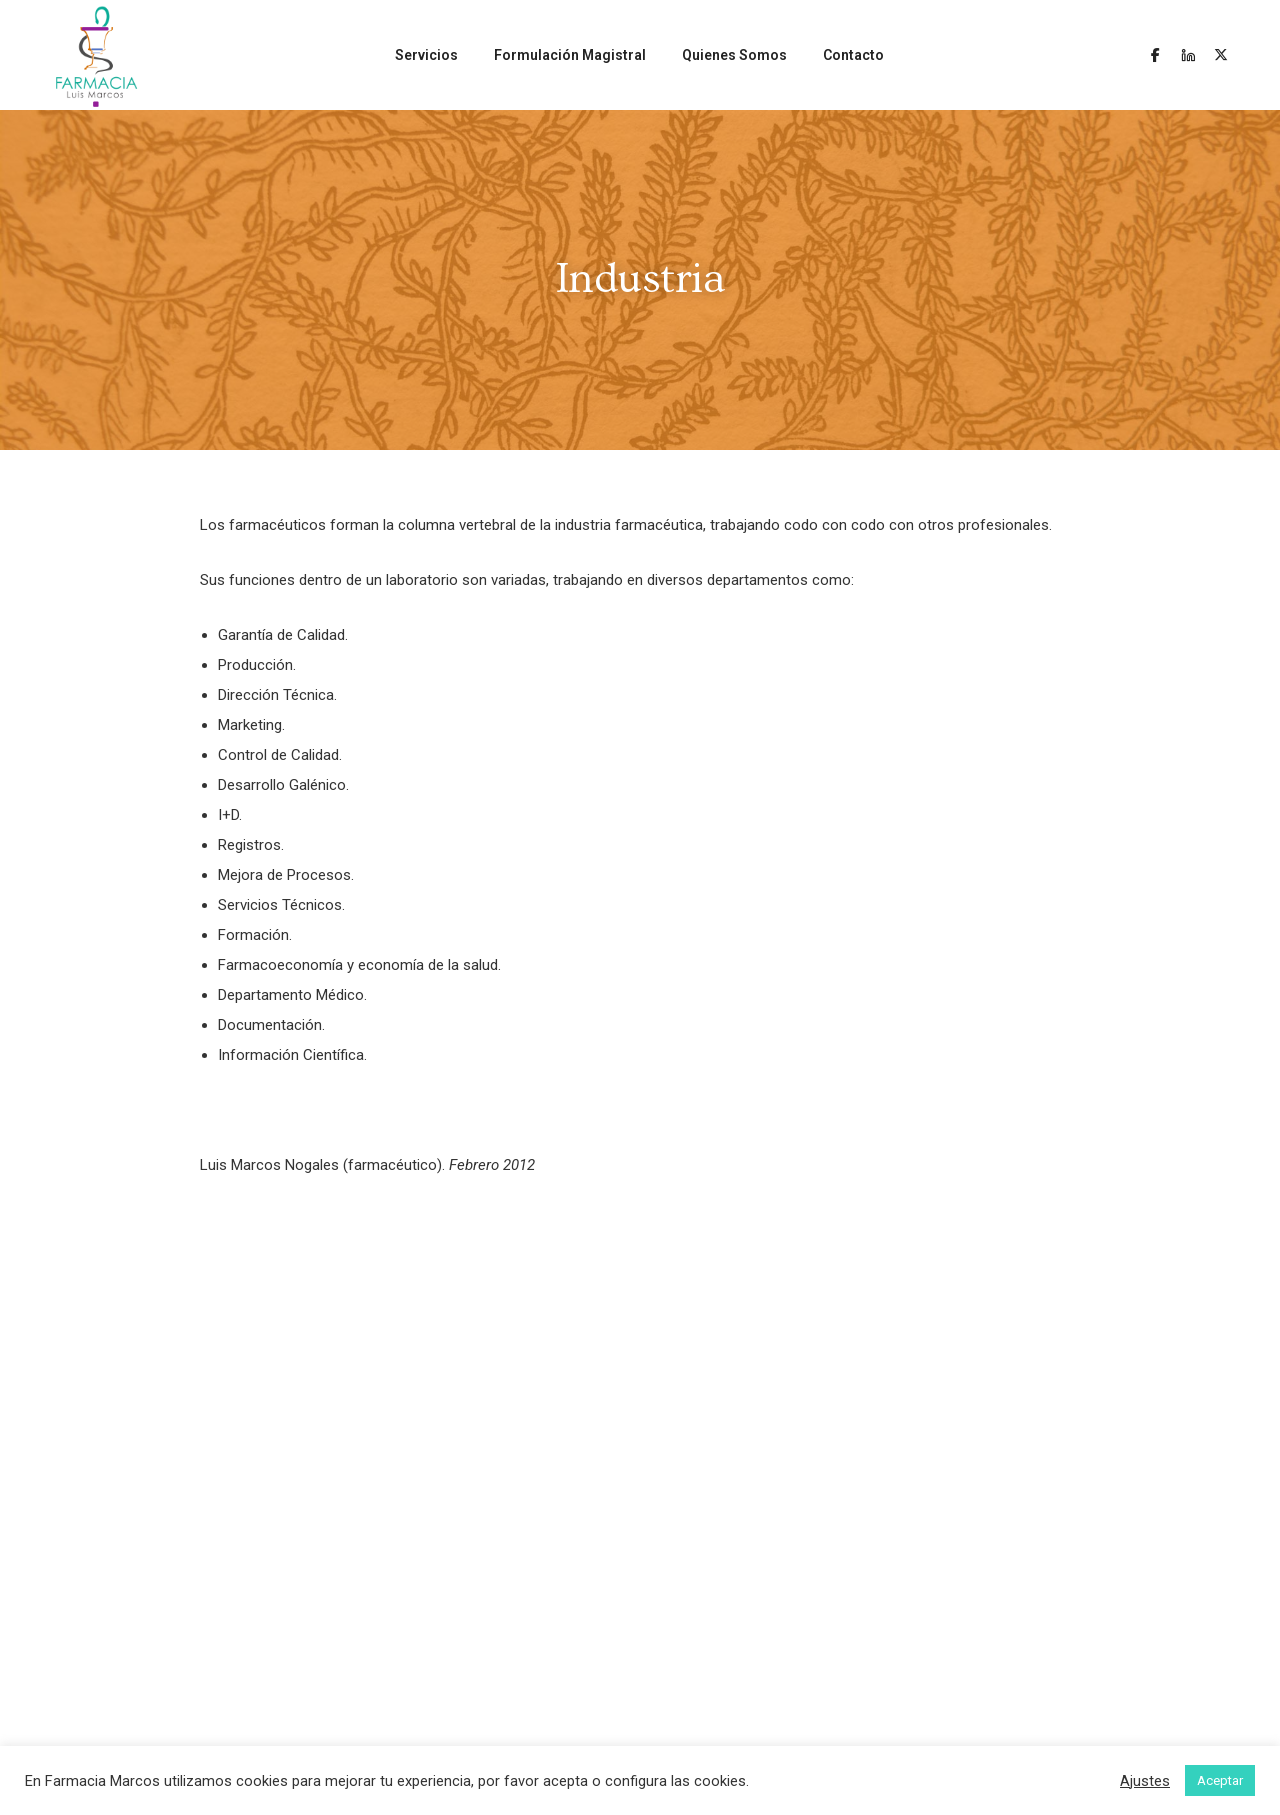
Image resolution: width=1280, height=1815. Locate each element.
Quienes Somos (734, 55)
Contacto (853, 55)
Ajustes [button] (1145, 1781)
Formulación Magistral (570, 55)
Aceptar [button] (1220, 1780)
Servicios (426, 55)
